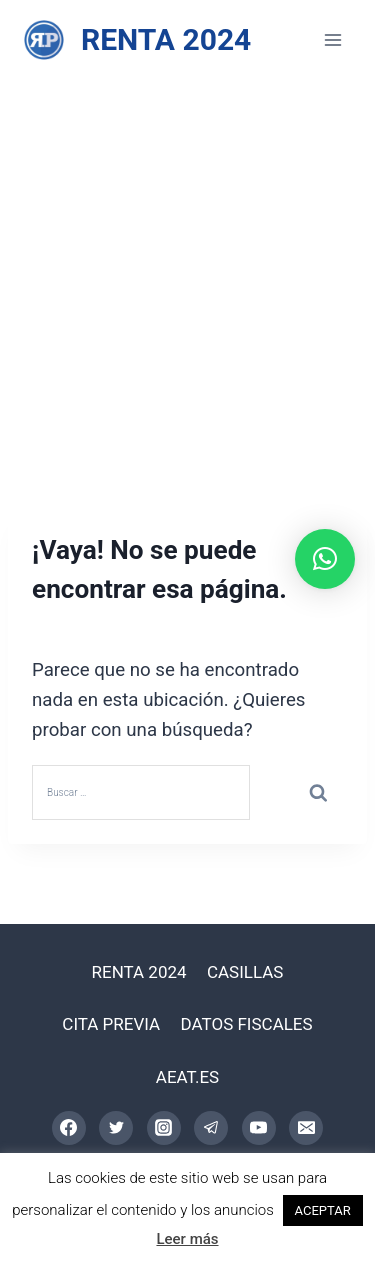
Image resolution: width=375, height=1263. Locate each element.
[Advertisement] (187, 277)
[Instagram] (164, 1128)
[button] (325, 559)
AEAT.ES (187, 1077)
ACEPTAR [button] (323, 1210)
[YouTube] (259, 1128)
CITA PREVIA (111, 1024)
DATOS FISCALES (247, 1024)
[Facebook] (69, 1128)
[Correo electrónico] (306, 1128)
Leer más (187, 1239)
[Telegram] (211, 1128)
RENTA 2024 (139, 972)
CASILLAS (245, 972)
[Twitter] (116, 1128)
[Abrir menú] (332, 39)
